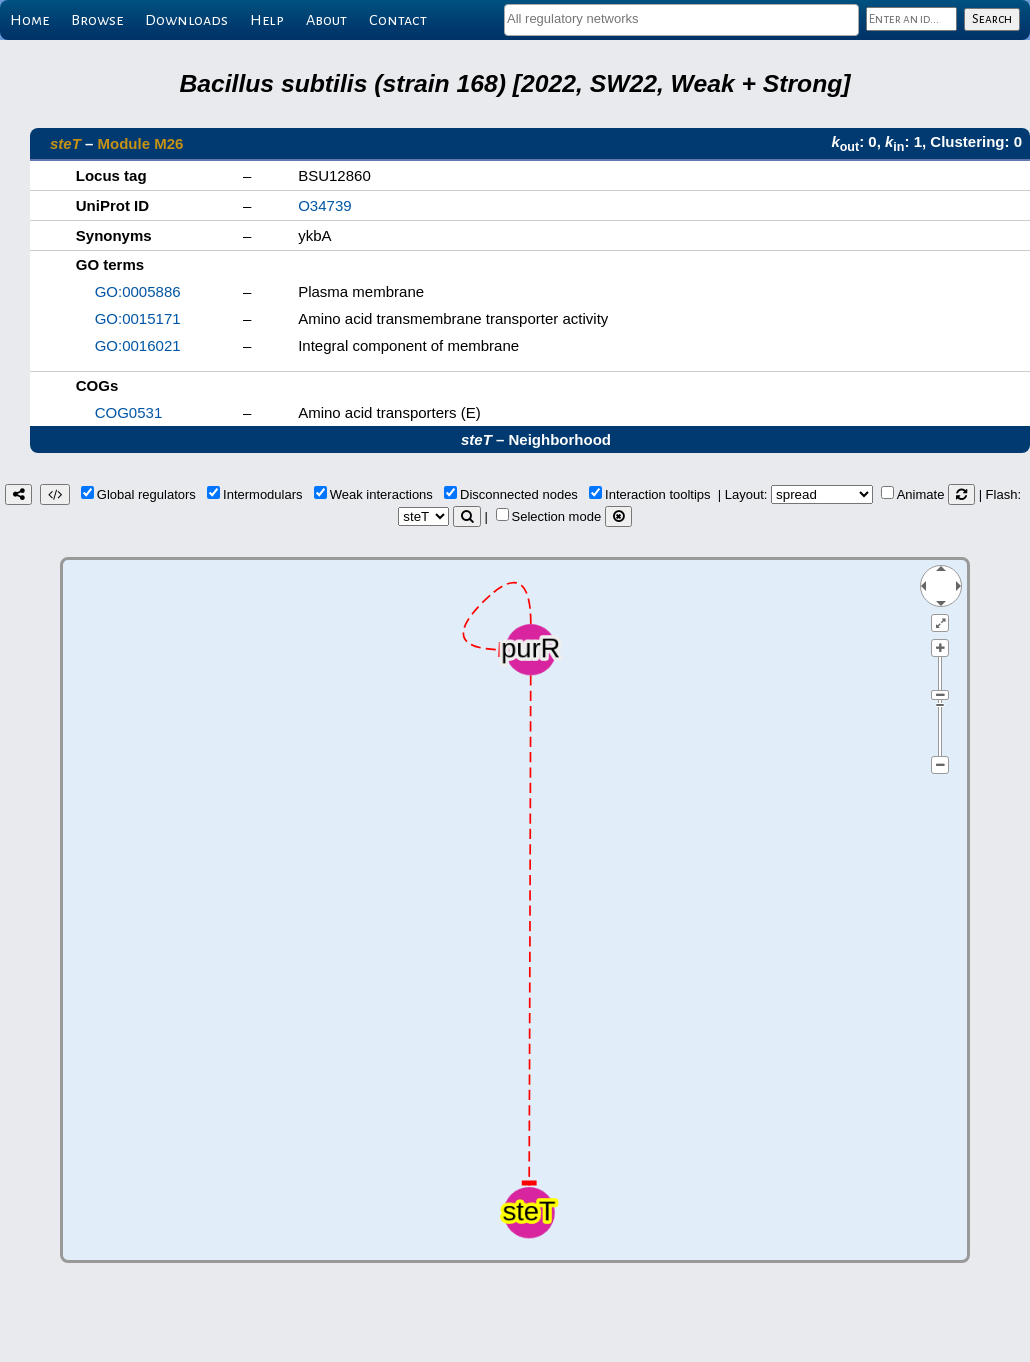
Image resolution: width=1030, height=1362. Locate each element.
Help (267, 20)
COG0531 (129, 412)
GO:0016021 (138, 345)
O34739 (324, 205)
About (326, 20)
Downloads (186, 20)
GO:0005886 (138, 291)
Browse (97, 20)
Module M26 (141, 143)
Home (29, 20)
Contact (398, 20)
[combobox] (681, 20)
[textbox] (681, 18)
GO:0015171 (138, 318)
